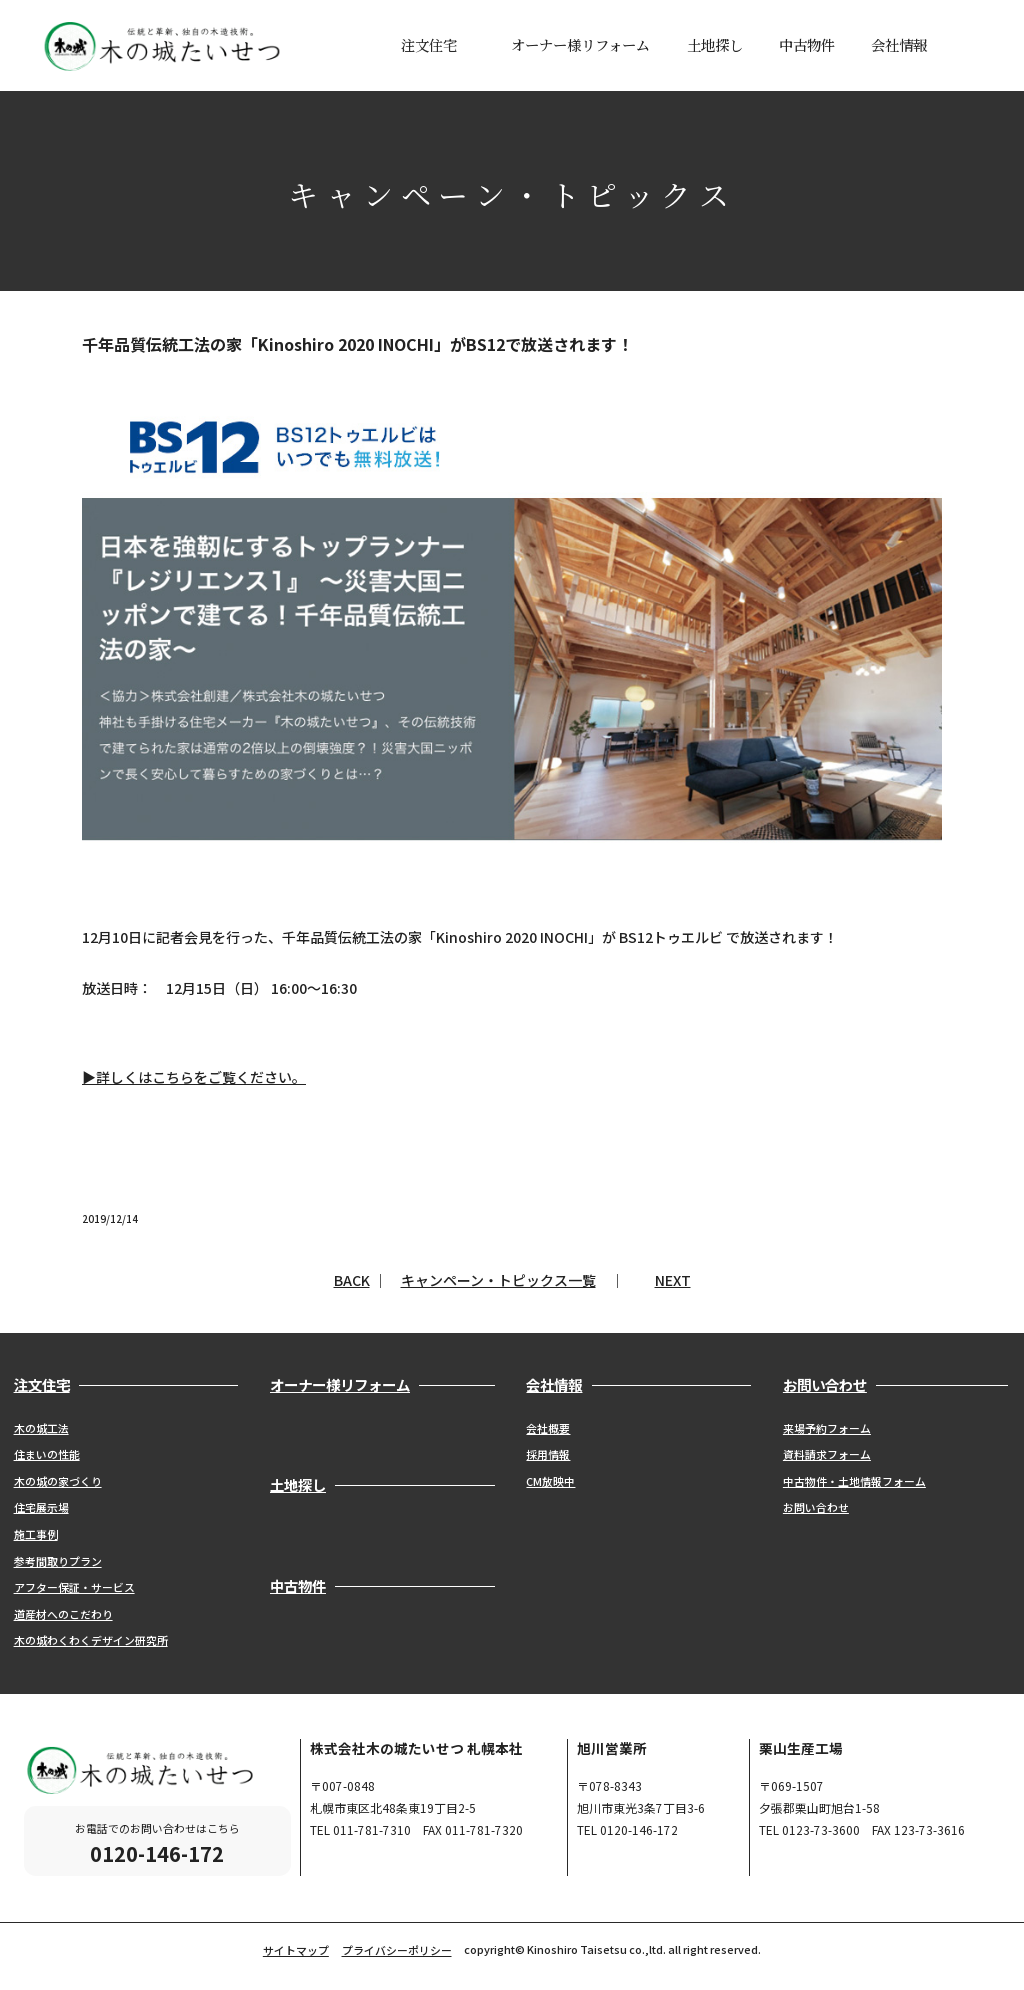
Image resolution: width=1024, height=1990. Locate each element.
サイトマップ (296, 1950)
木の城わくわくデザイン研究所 (91, 1640)
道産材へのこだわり (63, 1614)
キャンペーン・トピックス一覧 (498, 1280)
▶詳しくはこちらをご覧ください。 (194, 1077)
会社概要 (548, 1428)
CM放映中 (550, 1481)
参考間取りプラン (58, 1561)
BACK (352, 1280)
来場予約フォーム (827, 1428)
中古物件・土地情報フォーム (854, 1481)
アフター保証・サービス (74, 1587)
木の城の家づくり (58, 1481)
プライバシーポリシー (397, 1950)
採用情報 (548, 1454)
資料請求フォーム (827, 1454)
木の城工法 (41, 1428)
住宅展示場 (41, 1507)
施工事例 (36, 1534)
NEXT (673, 1280)
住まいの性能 (47, 1454)
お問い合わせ (816, 1507)
